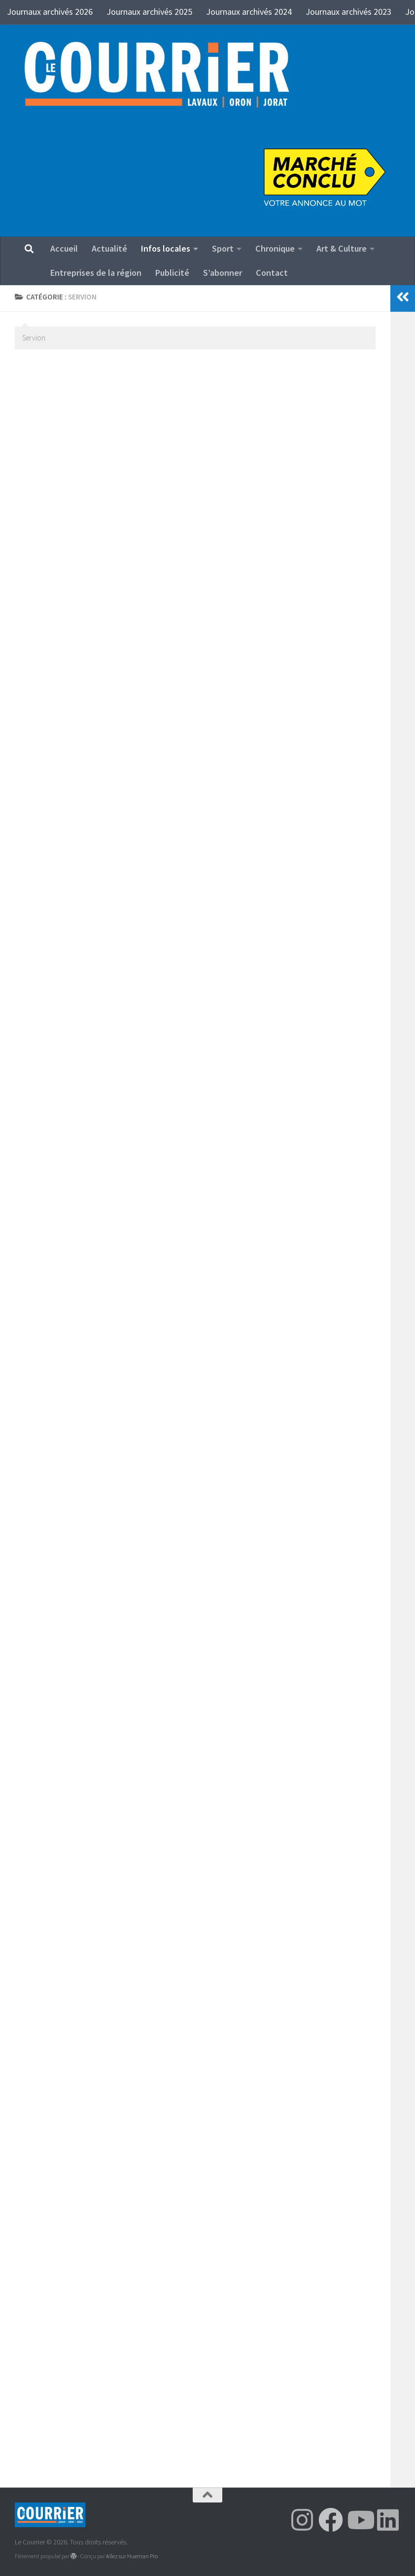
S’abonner (222, 272)
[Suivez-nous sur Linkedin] (388, 2519)
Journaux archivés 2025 (149, 11)
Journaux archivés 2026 (50, 11)
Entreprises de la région (95, 272)
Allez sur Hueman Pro (132, 2556)
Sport (223, 248)
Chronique (275, 248)
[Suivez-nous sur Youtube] (359, 2519)
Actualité (109, 248)
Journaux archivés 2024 (249, 11)
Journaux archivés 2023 (348, 11)
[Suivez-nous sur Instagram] (302, 2519)
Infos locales (165, 248)
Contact (272, 272)
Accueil (64, 248)
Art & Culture (341, 248)
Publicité (172, 272)
